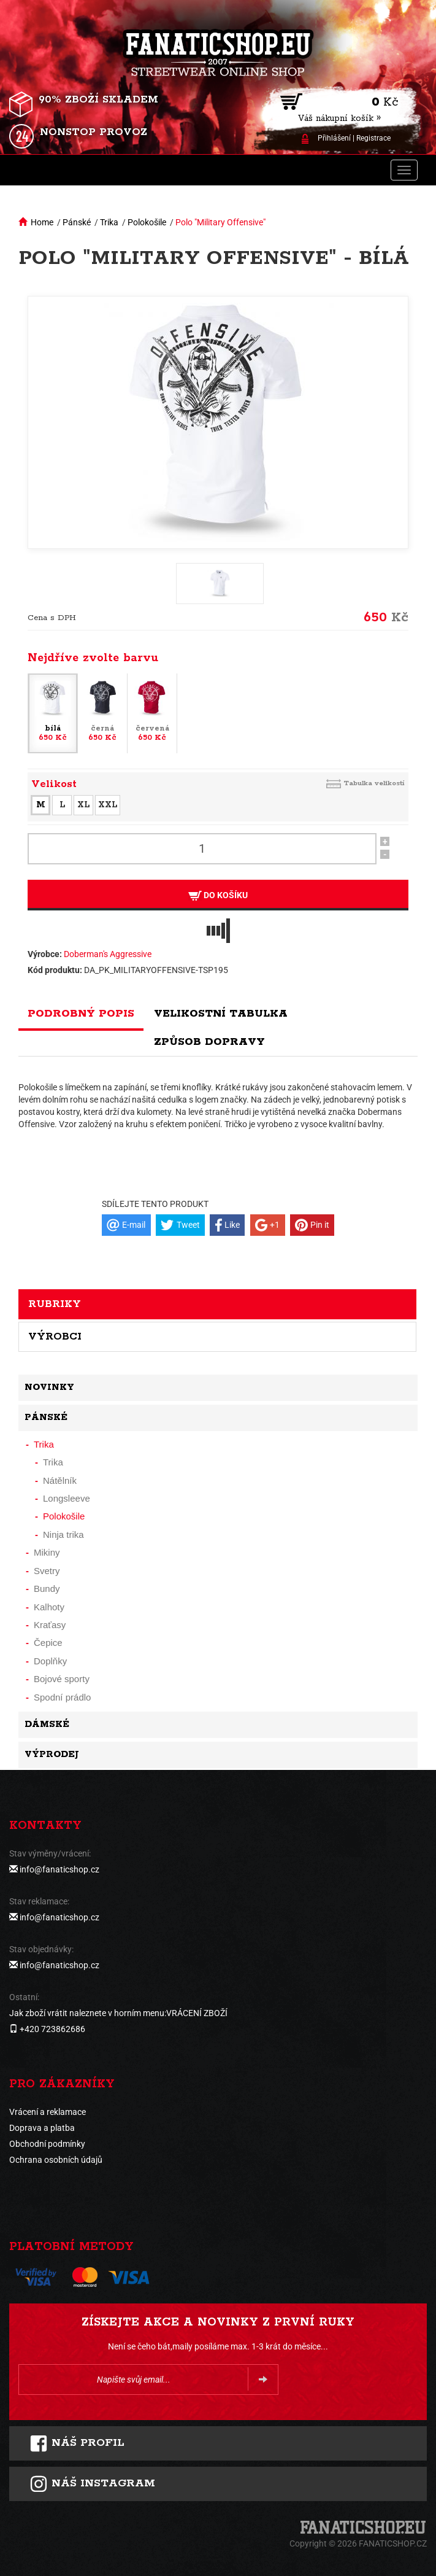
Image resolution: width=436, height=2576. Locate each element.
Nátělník (60, 1480)
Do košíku (218, 895)
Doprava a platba (42, 2128)
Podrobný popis (81, 1013)
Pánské (77, 222)
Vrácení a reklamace (47, 2112)
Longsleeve (66, 1498)
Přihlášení (334, 138)
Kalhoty (49, 1607)
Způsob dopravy (209, 1042)
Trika (109, 222)
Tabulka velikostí (374, 783)
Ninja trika (63, 1534)
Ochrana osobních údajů (55, 2160)
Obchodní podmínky (47, 2144)
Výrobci (55, 1336)
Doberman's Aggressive (107, 954)
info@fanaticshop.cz (59, 1869)
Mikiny (47, 1552)
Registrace (373, 138)
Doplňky (50, 1661)
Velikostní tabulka (221, 1013)
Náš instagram (92, 2484)
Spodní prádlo (62, 1697)
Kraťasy (50, 1625)
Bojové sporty (62, 1679)
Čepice (48, 1642)
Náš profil (76, 2443)
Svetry (47, 1570)
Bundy (47, 1588)
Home (42, 222)
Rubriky (54, 1304)
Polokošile (147, 222)
